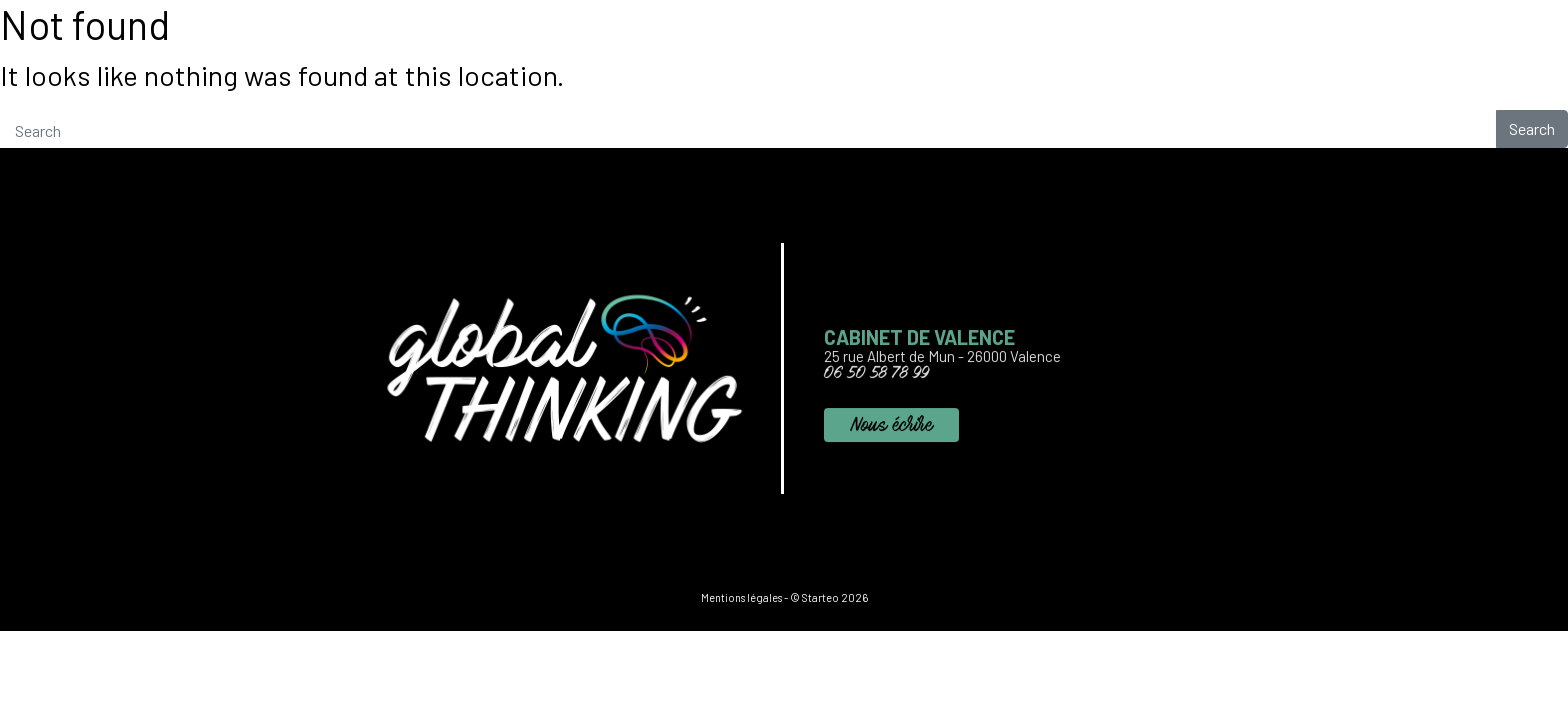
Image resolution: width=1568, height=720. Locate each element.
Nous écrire (891, 430)
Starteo (820, 597)
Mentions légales (741, 597)
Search (1532, 128)
